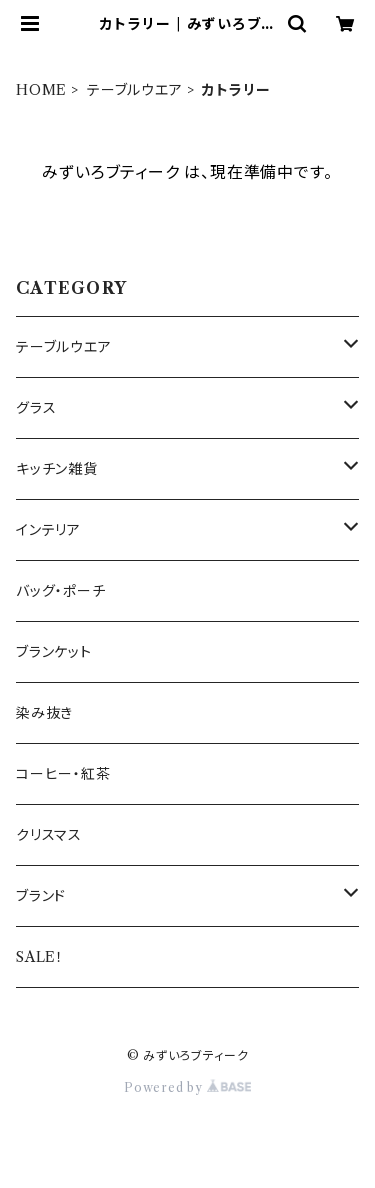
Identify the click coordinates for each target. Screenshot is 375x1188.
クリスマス (49, 835)
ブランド (41, 896)
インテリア (48, 530)
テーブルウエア (135, 90)
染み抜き (44, 713)
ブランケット (54, 652)
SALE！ (40, 957)
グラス (36, 408)
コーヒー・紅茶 (63, 774)
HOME (41, 90)
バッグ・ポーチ (61, 591)
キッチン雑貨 (57, 469)
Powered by (187, 1087)
